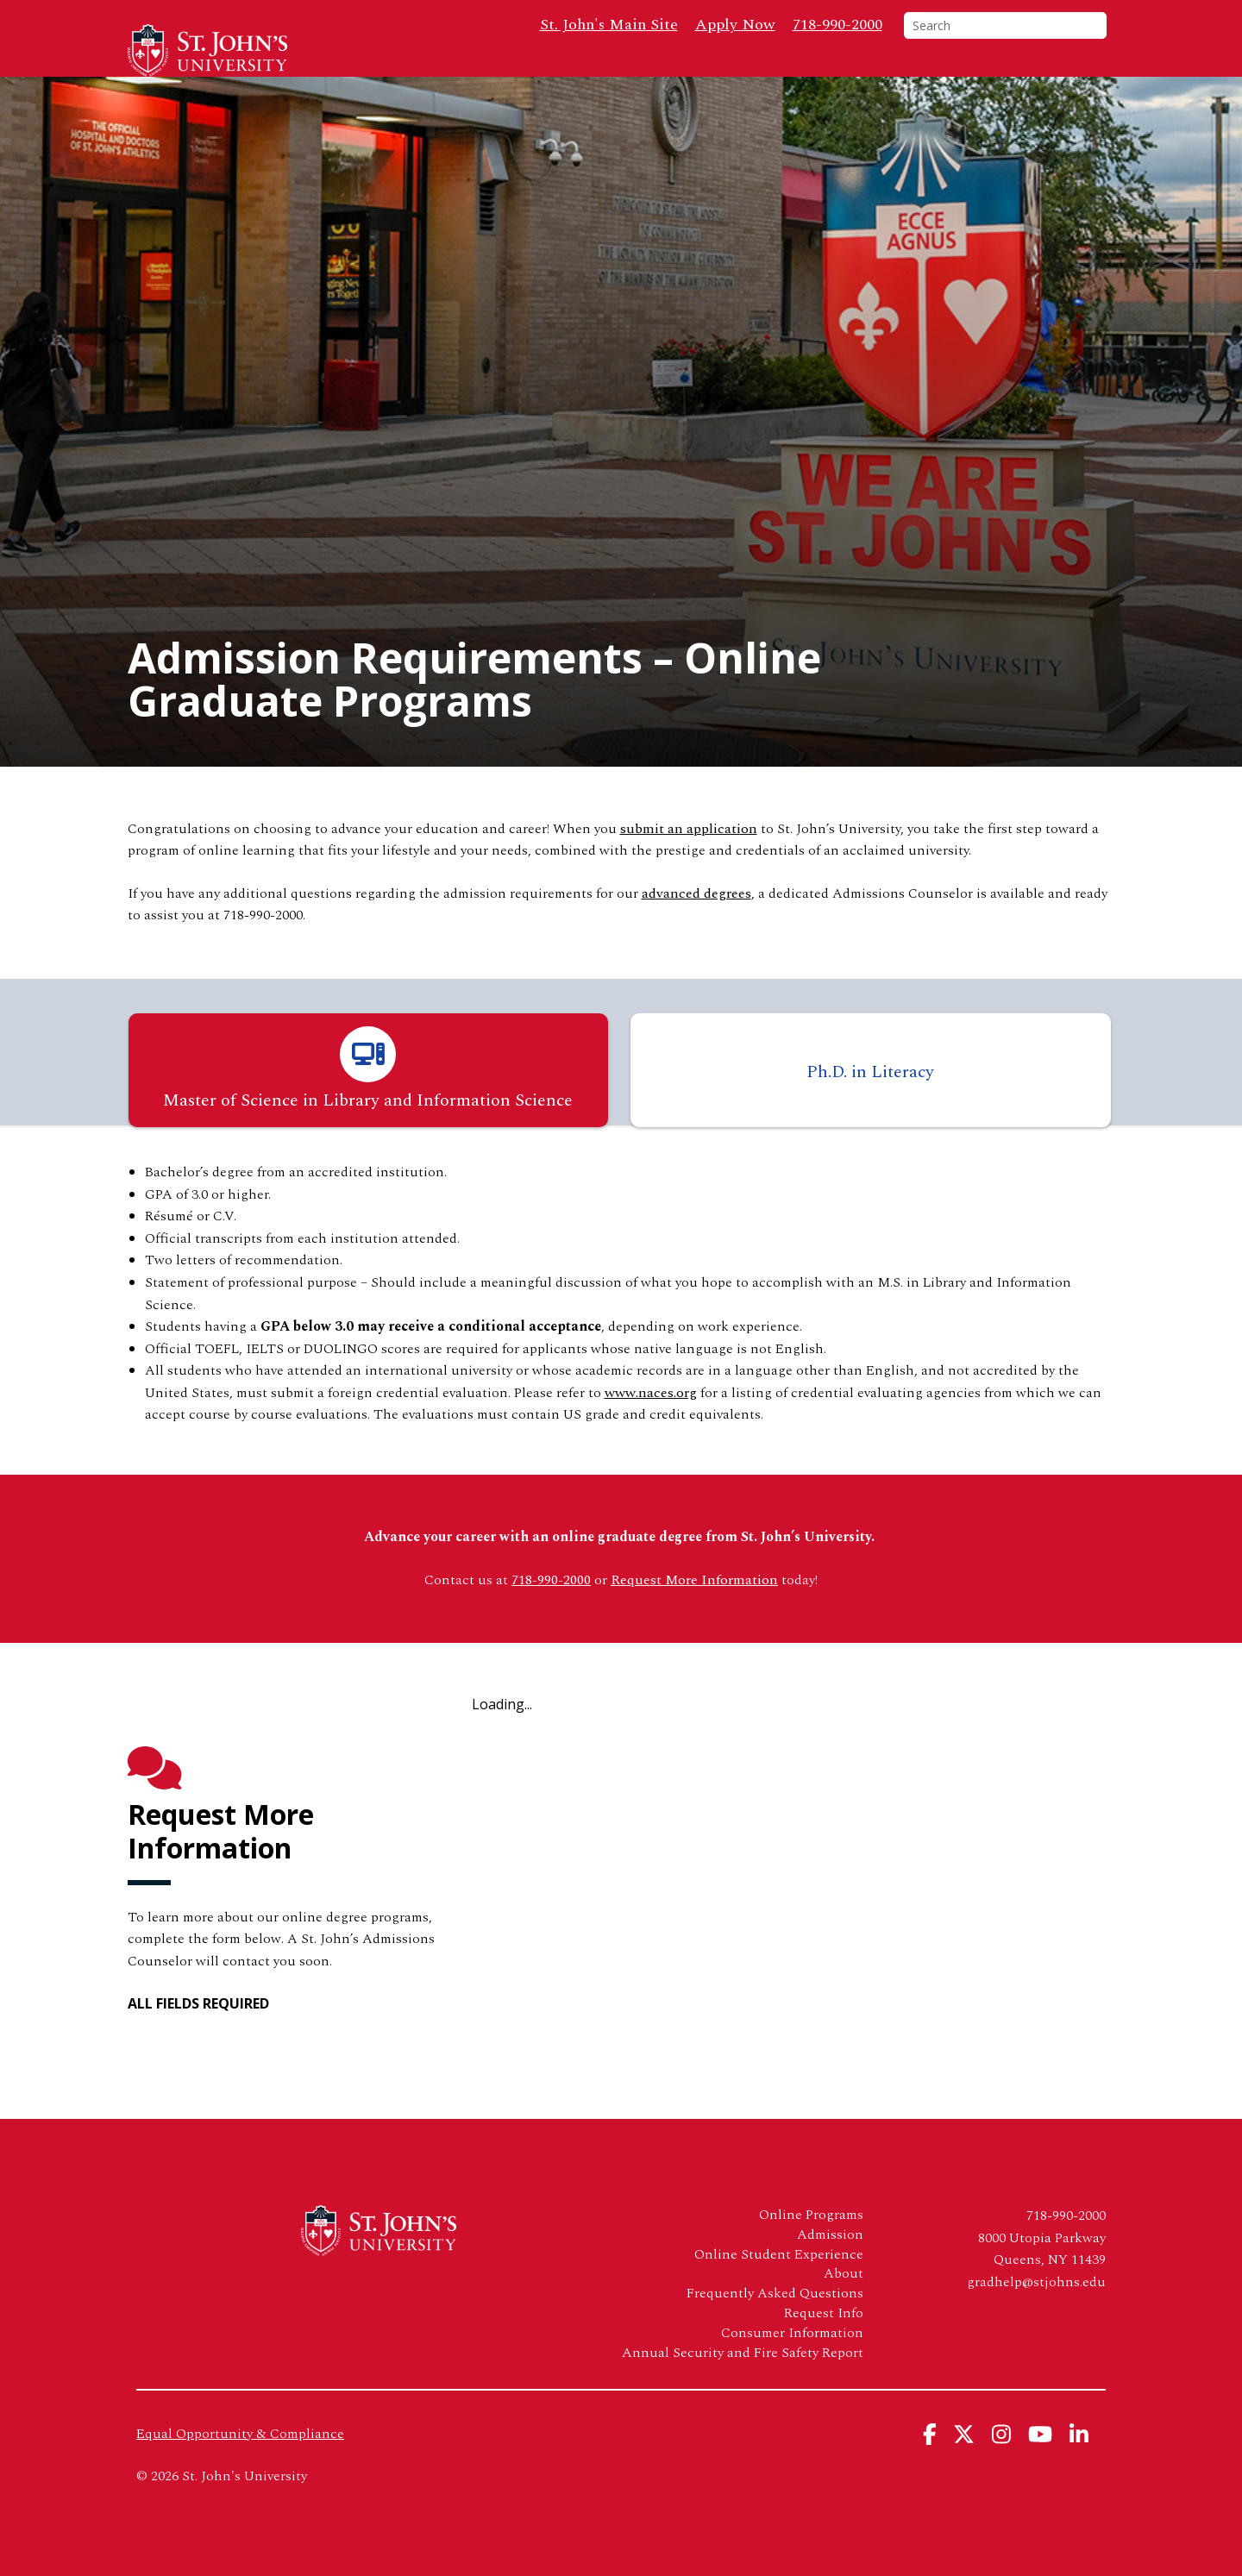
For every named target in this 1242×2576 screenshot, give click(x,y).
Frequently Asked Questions (775, 2327)
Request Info (1054, 78)
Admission (830, 2268)
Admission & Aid (728, 78)
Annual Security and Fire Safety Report (742, 2386)
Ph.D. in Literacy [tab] (870, 1106)
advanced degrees (696, 926)
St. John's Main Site (609, 23)
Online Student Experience (778, 2287)
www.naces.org (651, 1425)
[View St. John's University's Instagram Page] (1001, 2467)
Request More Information (694, 1612)
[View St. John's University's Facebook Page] (930, 2467)
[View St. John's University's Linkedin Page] (1079, 2467)
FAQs (851, 78)
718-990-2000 (837, 23)
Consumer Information (792, 2366)
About (924, 78)
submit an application (688, 861)
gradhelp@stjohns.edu (1036, 2314)
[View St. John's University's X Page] (964, 2467)
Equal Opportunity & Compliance (240, 2466)
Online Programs (568, 78)
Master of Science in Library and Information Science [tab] (368, 1102)
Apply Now (735, 23)
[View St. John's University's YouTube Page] (1040, 2467)
